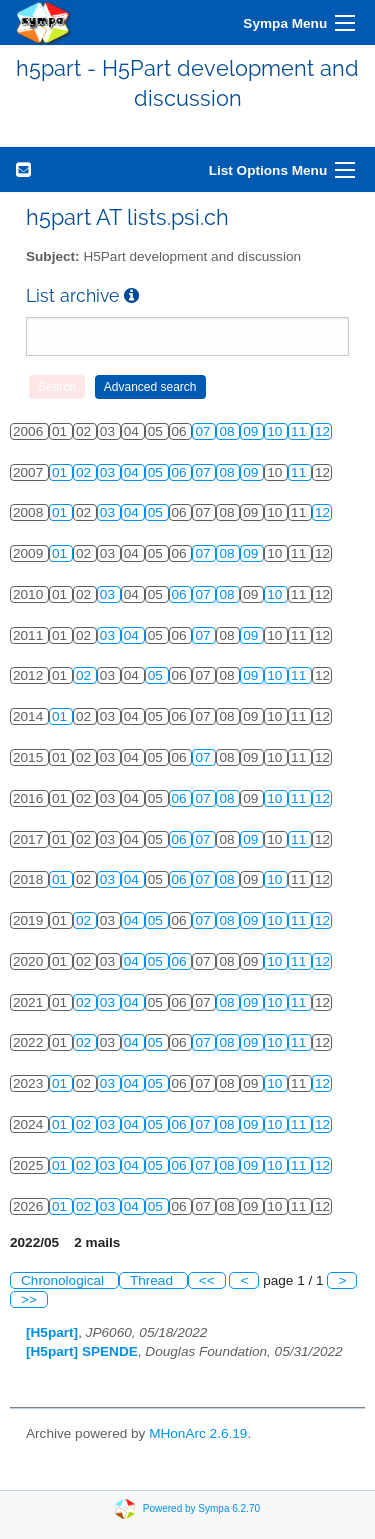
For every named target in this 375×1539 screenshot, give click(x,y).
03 (109, 472)
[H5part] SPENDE (82, 1351)
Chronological (64, 1280)
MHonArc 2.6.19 (198, 1433)
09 (252, 431)
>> (29, 1299)
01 (61, 472)
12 (322, 431)
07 (204, 431)
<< (207, 1280)
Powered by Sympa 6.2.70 (201, 1508)
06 (181, 472)
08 (228, 431)
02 (85, 472)
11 (300, 431)
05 (157, 472)
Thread (153, 1280)
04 (133, 472)
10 (276, 431)
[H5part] (52, 1332)
